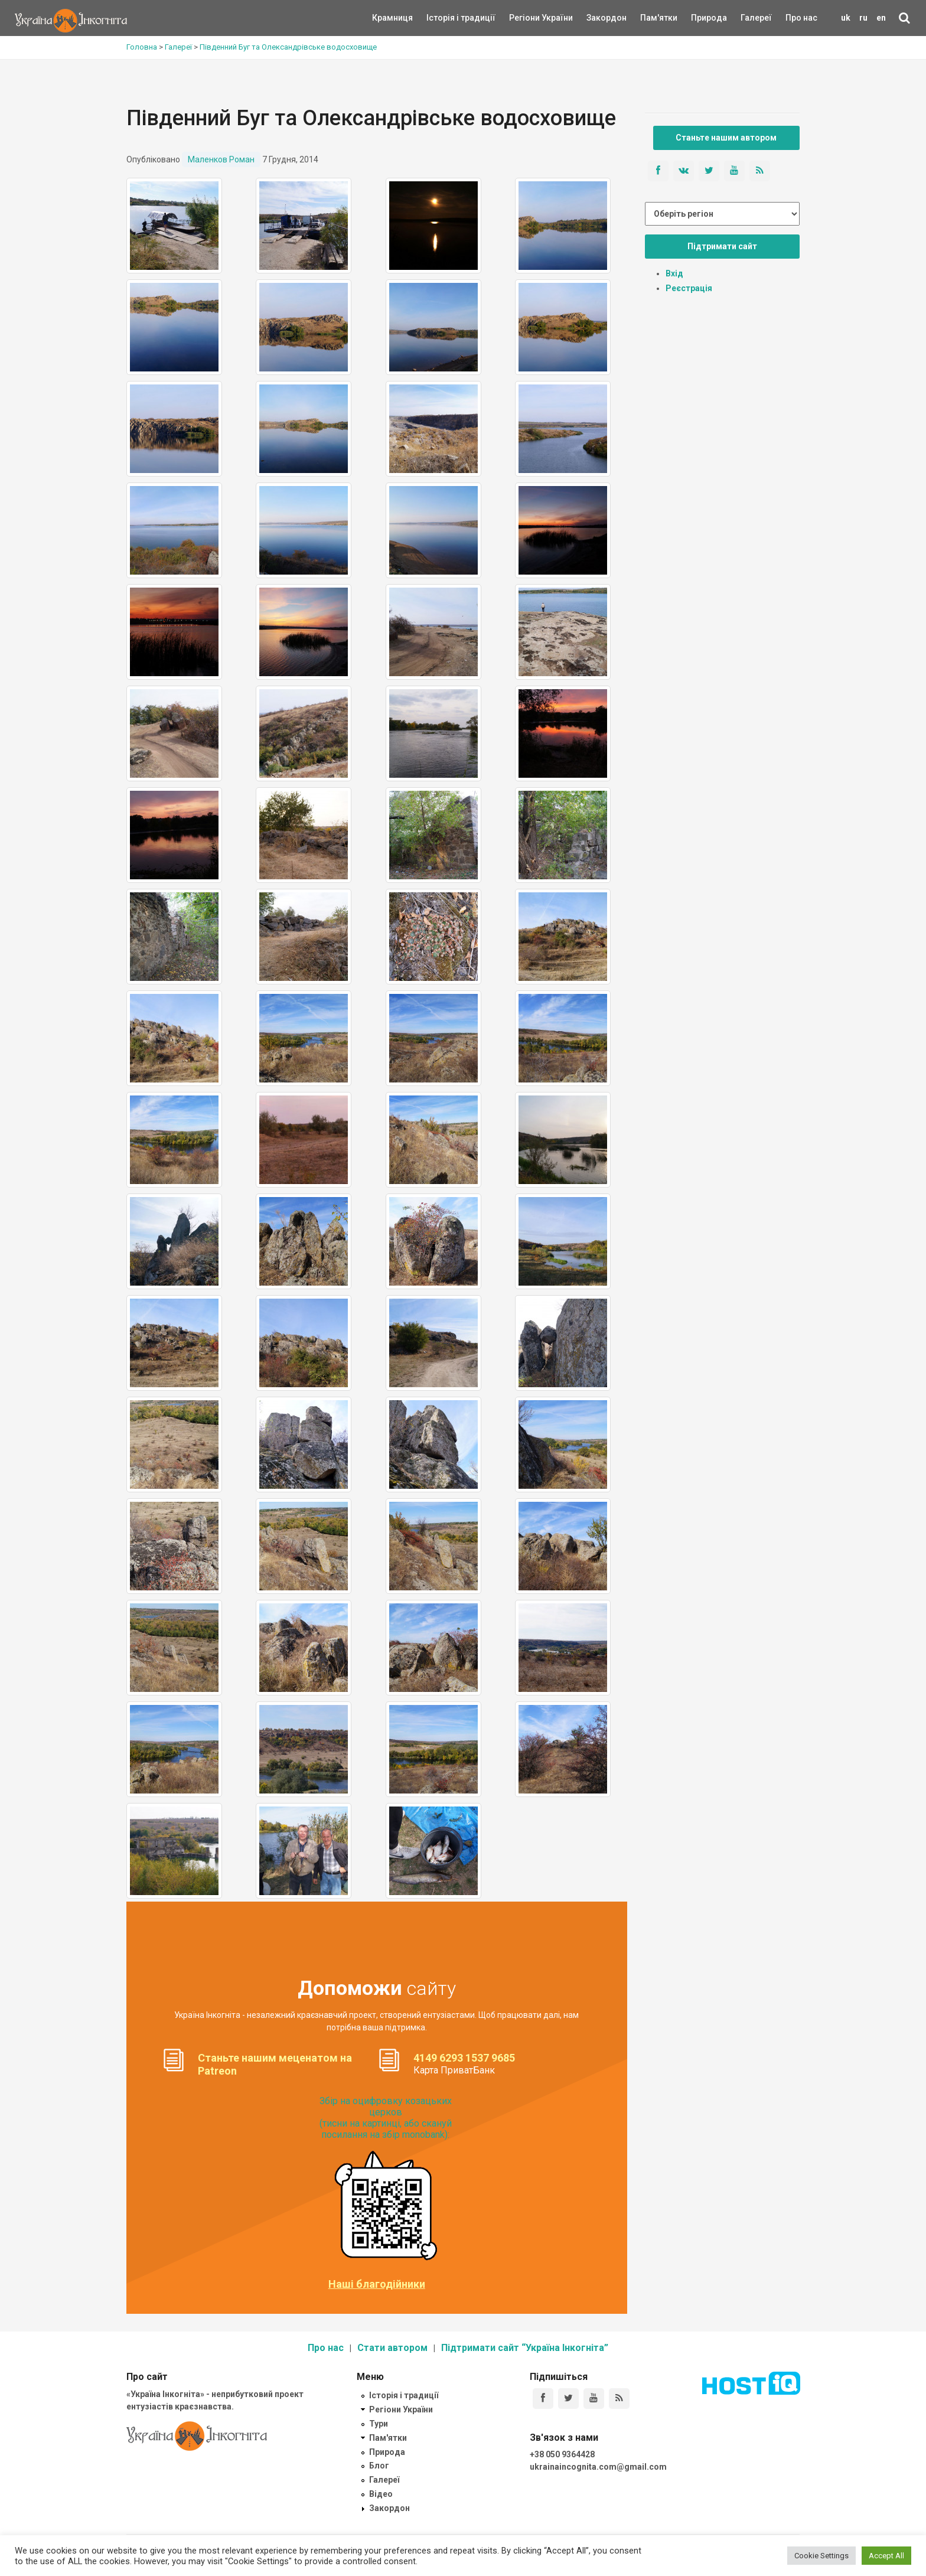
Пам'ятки (649, 17)
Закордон (596, 17)
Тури (378, 2423)
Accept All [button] (886, 2555)
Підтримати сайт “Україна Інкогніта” (524, 2347)
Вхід (674, 273)
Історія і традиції (443, 17)
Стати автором (392, 2347)
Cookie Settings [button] (821, 2555)
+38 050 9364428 (562, 2454)
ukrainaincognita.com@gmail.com (598, 2466)
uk (845, 17)
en (881, 17)
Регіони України (525, 17)
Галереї (756, 17)
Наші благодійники (376, 2284)
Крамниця (392, 17)
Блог (379, 2465)
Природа (700, 17)
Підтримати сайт (722, 246)
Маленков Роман (221, 159)
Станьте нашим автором (726, 137)
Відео (381, 2494)
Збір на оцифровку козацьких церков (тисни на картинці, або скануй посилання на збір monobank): (385, 2118)
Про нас (801, 17)
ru (863, 17)
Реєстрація (689, 288)
